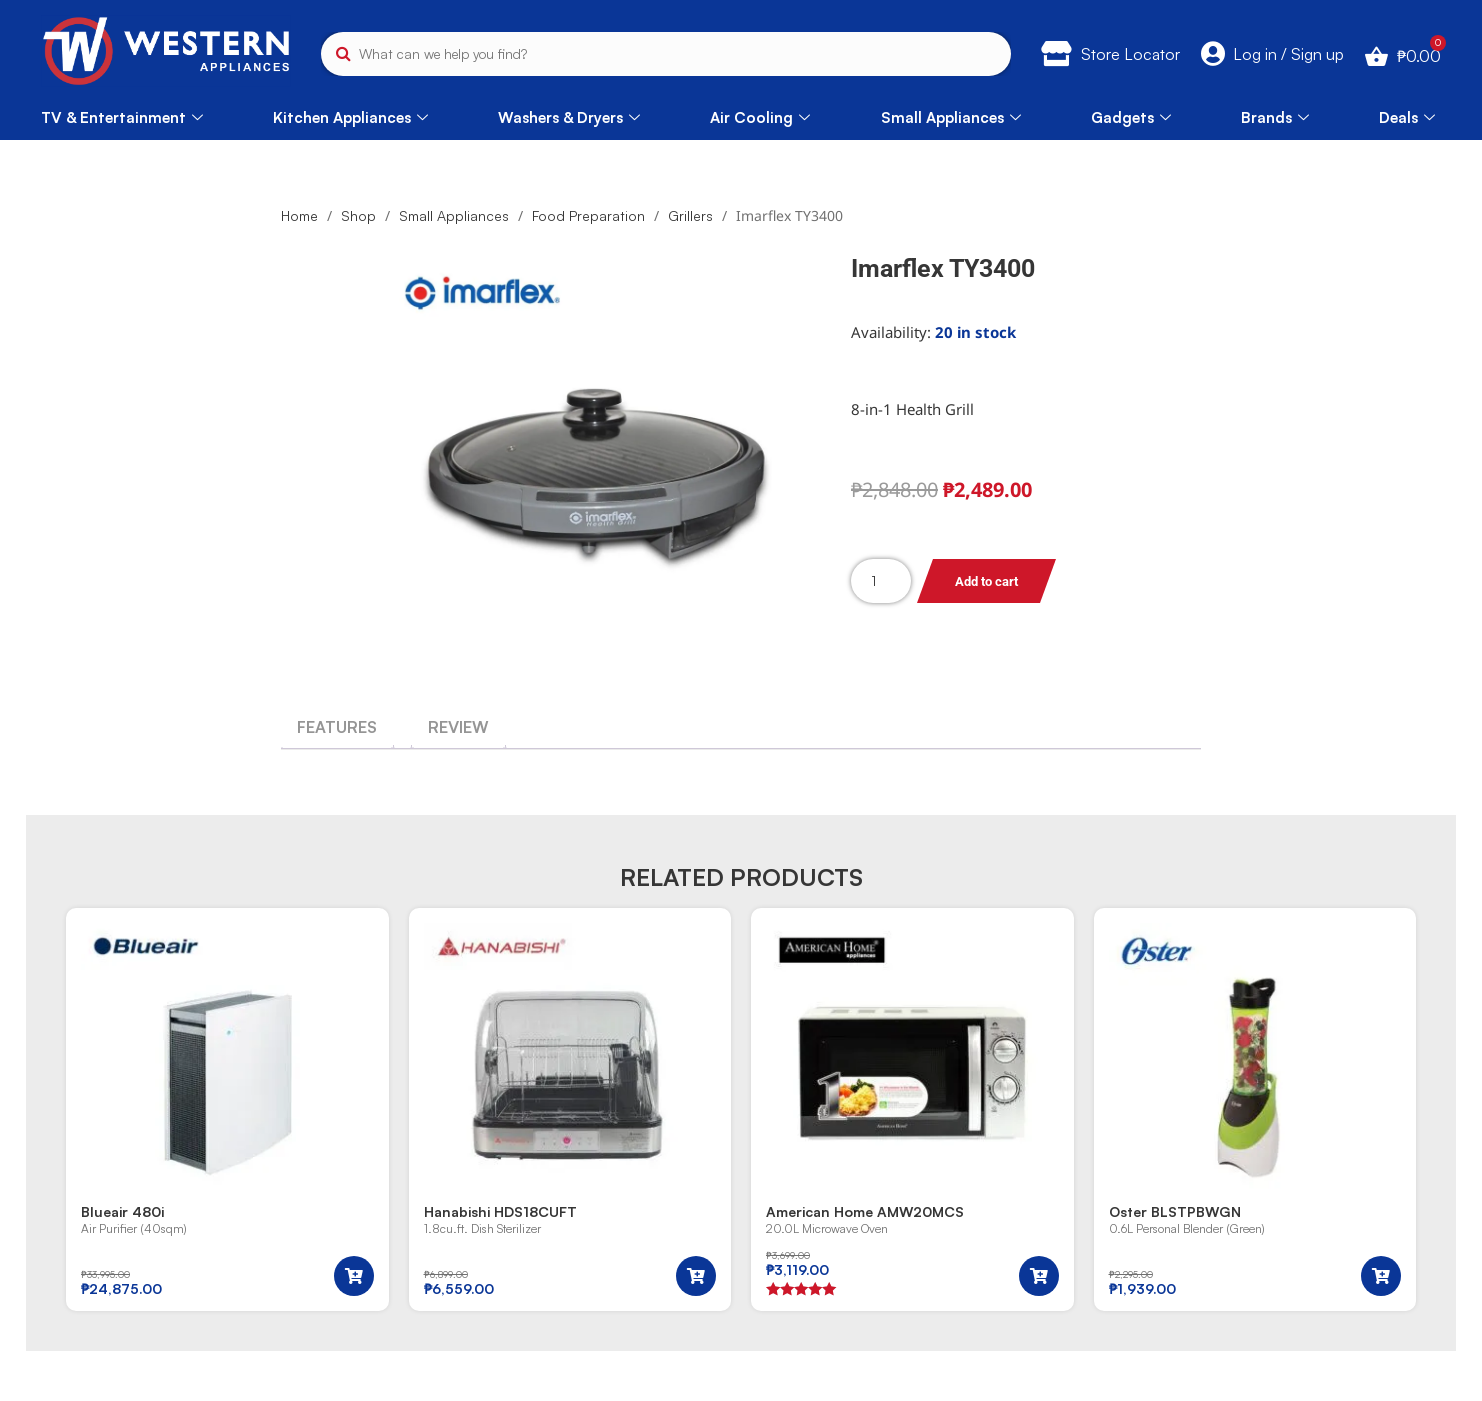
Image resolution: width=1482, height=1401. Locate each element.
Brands (1275, 117)
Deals (1407, 117)
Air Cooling (760, 117)
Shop (358, 215)
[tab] (337, 727)
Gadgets (1131, 117)
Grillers (690, 215)
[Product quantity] (881, 581)
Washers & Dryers (569, 117)
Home (299, 215)
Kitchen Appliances (350, 117)
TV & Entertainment (122, 117)
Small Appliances (951, 117)
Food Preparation (588, 215)
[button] (354, 1276)
